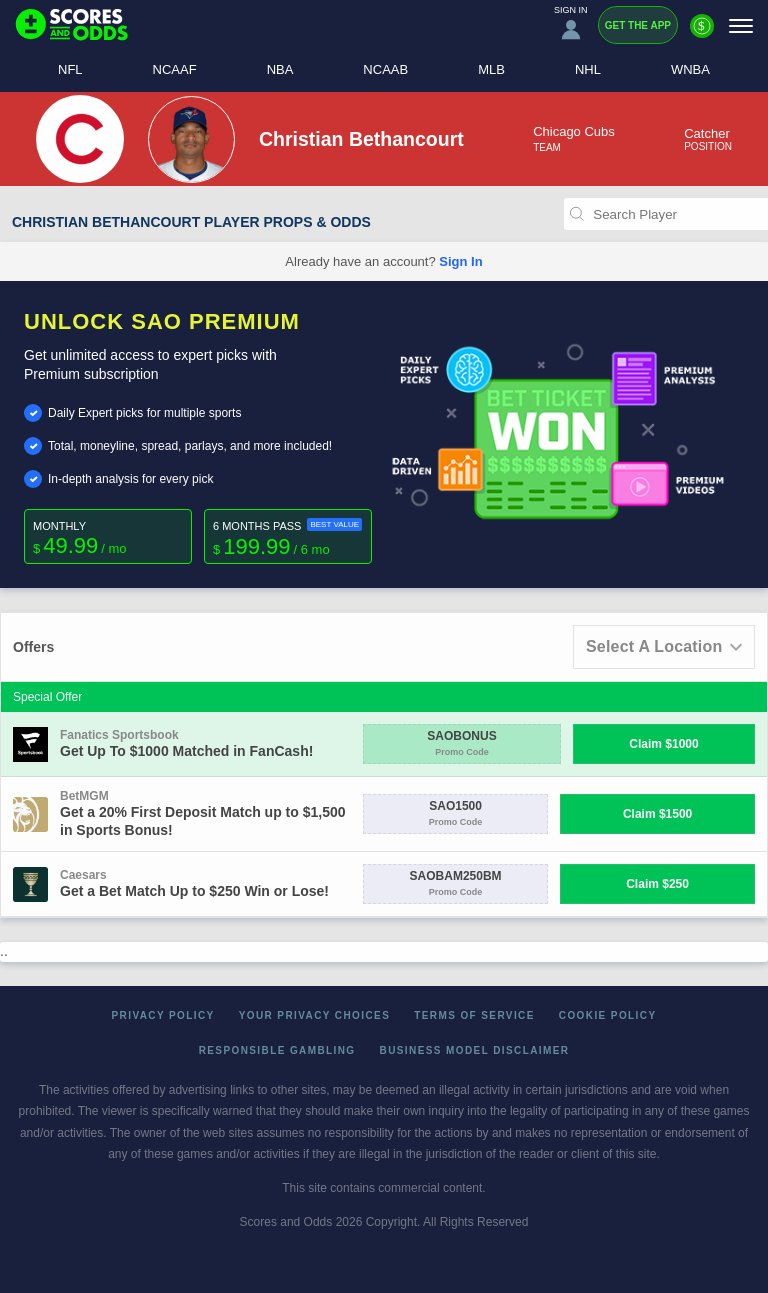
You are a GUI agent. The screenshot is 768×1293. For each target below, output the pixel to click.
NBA (280, 69)
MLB (491, 69)
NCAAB (385, 69)
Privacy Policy (163, 1015)
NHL (588, 69)
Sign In (460, 261)
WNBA (690, 69)
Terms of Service (474, 1015)
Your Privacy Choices (315, 1015)
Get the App (638, 25)
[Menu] (741, 25)
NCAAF (175, 69)
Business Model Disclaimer (475, 1050)
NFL (70, 69)
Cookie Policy (608, 1015)
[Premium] (702, 34)
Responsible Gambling (277, 1050)
